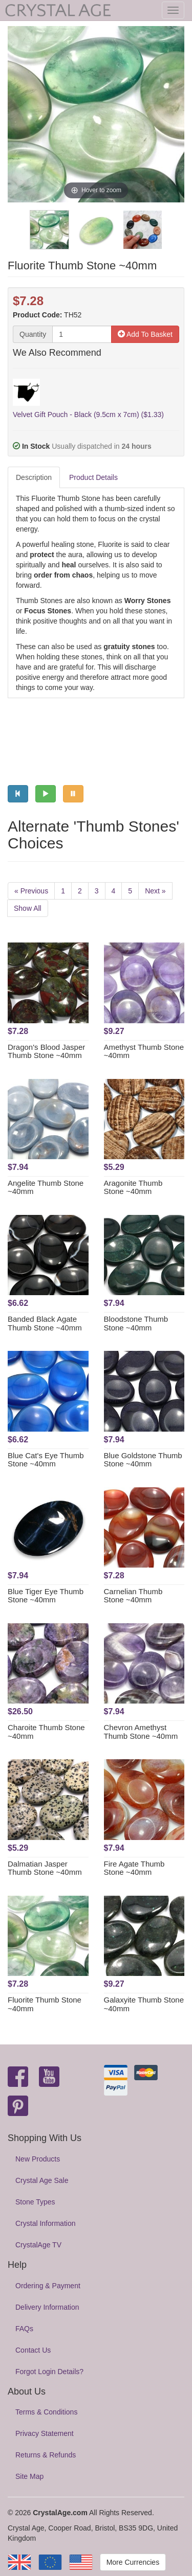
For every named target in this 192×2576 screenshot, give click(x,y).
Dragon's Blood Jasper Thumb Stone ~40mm (46, 1051)
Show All (27, 908)
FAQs (24, 2329)
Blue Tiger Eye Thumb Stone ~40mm (45, 1595)
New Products (37, 2159)
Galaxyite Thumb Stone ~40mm (144, 2004)
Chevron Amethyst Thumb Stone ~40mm (141, 1731)
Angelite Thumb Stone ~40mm (45, 1187)
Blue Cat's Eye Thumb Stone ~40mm (46, 1459)
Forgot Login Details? (49, 2371)
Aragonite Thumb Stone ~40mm (133, 1187)
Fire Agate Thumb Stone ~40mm (134, 1868)
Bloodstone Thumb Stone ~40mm (136, 1323)
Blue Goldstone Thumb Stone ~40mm (143, 1459)
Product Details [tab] (93, 477)
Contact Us (33, 2350)
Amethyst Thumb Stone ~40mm (144, 1051)
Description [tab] (34, 477)
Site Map (29, 2476)
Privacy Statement (44, 2433)
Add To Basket (145, 334)
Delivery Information (47, 2307)
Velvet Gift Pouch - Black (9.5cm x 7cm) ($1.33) (88, 414)
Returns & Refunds (45, 2455)
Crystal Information (45, 2223)
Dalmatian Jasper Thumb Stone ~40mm (45, 1868)
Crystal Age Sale (42, 2180)
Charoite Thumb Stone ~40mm (46, 1731)
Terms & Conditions (46, 2412)
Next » (155, 891)
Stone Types (35, 2202)
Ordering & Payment (47, 2286)
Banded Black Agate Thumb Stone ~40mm (45, 1323)
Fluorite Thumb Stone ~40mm (44, 2004)
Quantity (32, 334)
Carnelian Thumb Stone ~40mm (133, 1595)
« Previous (31, 891)
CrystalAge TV (38, 2245)
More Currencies (132, 2562)
